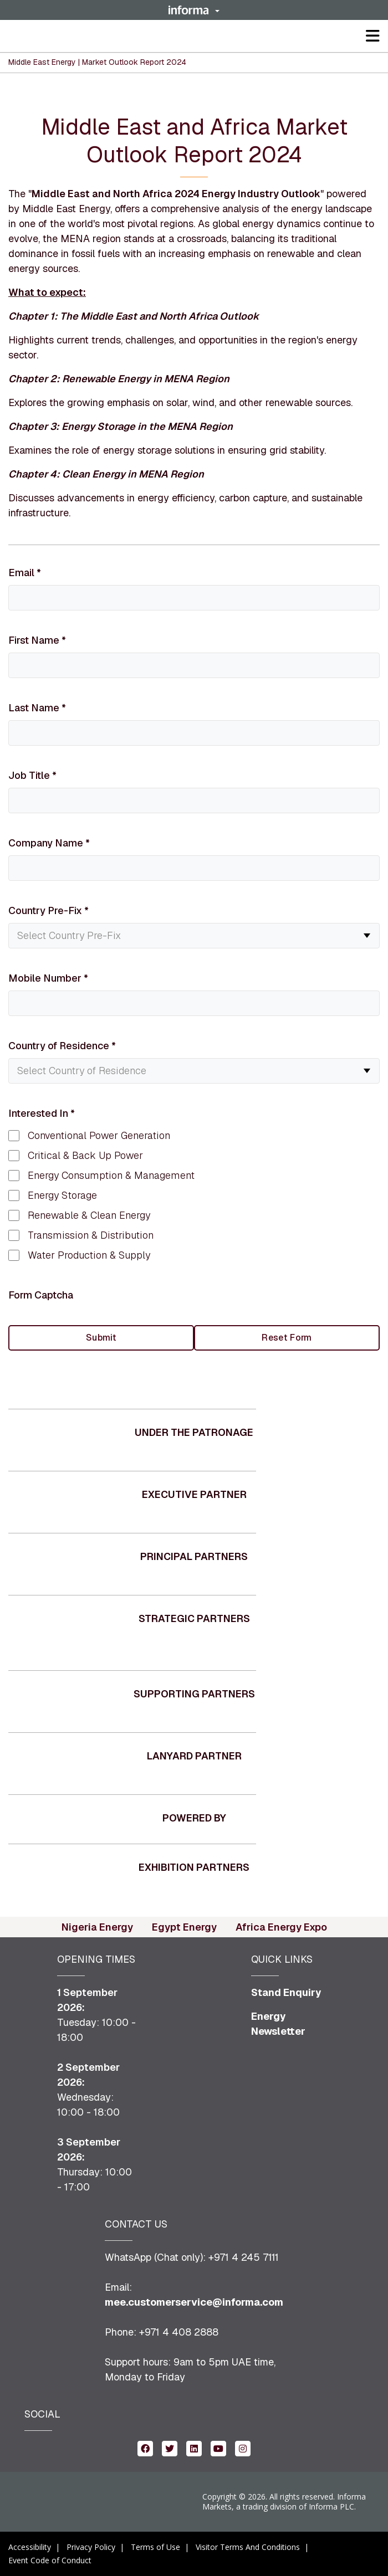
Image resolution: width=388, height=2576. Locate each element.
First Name (37, 640)
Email (24, 572)
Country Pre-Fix (48, 910)
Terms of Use (155, 2547)
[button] (194, 10)
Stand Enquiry (286, 1992)
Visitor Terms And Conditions (248, 2547)
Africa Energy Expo (281, 1927)
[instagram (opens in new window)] (243, 2448)
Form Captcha (40, 1295)
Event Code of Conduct (49, 2560)
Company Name (49, 843)
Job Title (32, 775)
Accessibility (29, 2547)
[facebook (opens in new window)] (145, 2448)
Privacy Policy (91, 2547)
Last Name (37, 707)
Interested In (41, 1113)
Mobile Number (48, 978)
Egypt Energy (184, 1927)
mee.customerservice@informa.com (194, 2302)
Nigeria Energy (97, 1927)
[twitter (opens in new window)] (170, 2448)
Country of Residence (62, 1045)
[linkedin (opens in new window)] (194, 2448)
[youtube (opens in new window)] (218, 2448)
